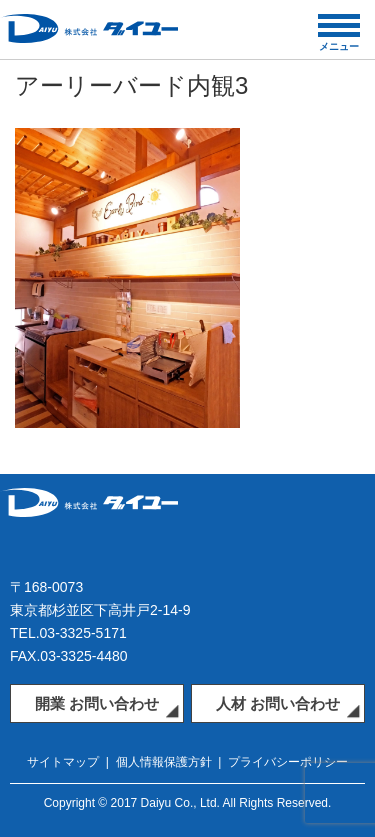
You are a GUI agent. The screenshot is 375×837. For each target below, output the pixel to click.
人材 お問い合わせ (278, 703)
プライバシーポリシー (288, 762)
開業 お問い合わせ (97, 703)
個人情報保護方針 (164, 762)
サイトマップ (63, 762)
